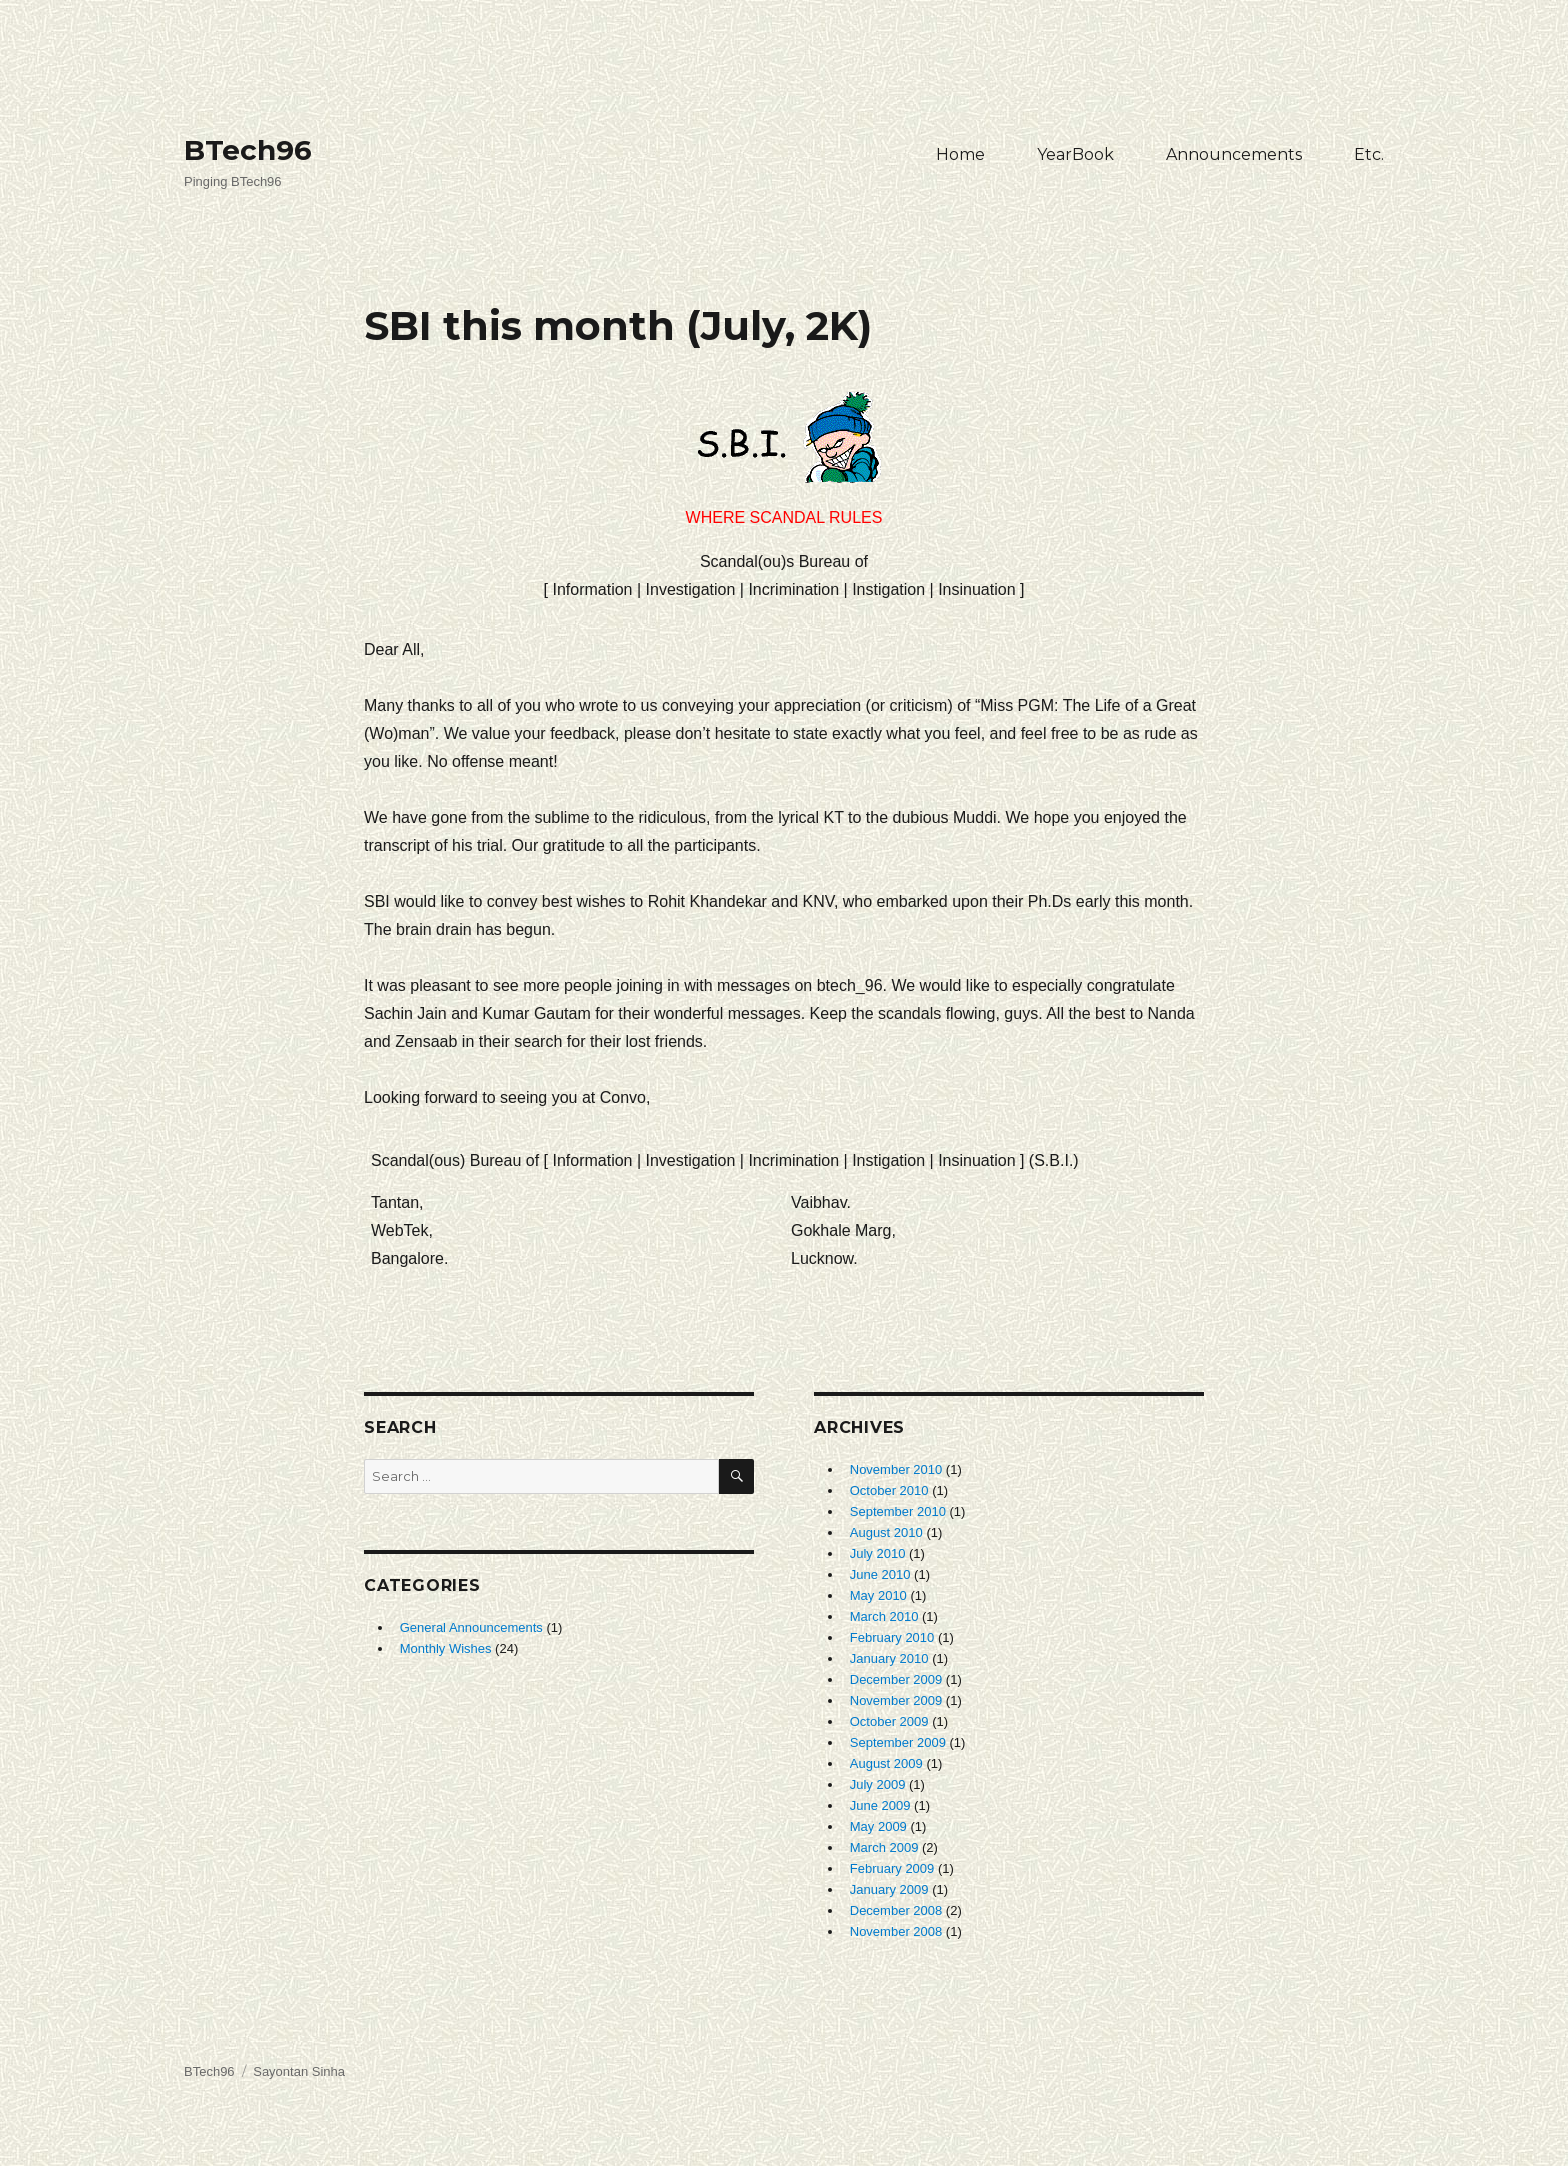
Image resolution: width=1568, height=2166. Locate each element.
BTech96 (248, 150)
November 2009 (896, 1700)
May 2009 (878, 1826)
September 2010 (898, 1511)
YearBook (1075, 154)
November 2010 (896, 1469)
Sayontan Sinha (299, 2071)
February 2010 (892, 1637)
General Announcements (471, 1627)
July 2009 (878, 1784)
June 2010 (880, 1574)
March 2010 (884, 1616)
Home (960, 154)
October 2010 (889, 1490)
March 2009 (884, 1847)
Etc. (1369, 154)
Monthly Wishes (446, 1648)
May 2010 (878, 1595)
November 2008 (896, 1931)
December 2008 (896, 1910)
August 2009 (886, 1763)
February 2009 (892, 1868)
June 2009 (880, 1805)
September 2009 (898, 1742)
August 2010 (886, 1532)
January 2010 (889, 1658)
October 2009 (889, 1721)
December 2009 (896, 1679)
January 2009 (889, 1889)
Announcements (1234, 154)
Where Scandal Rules (784, 459)
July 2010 (878, 1553)
